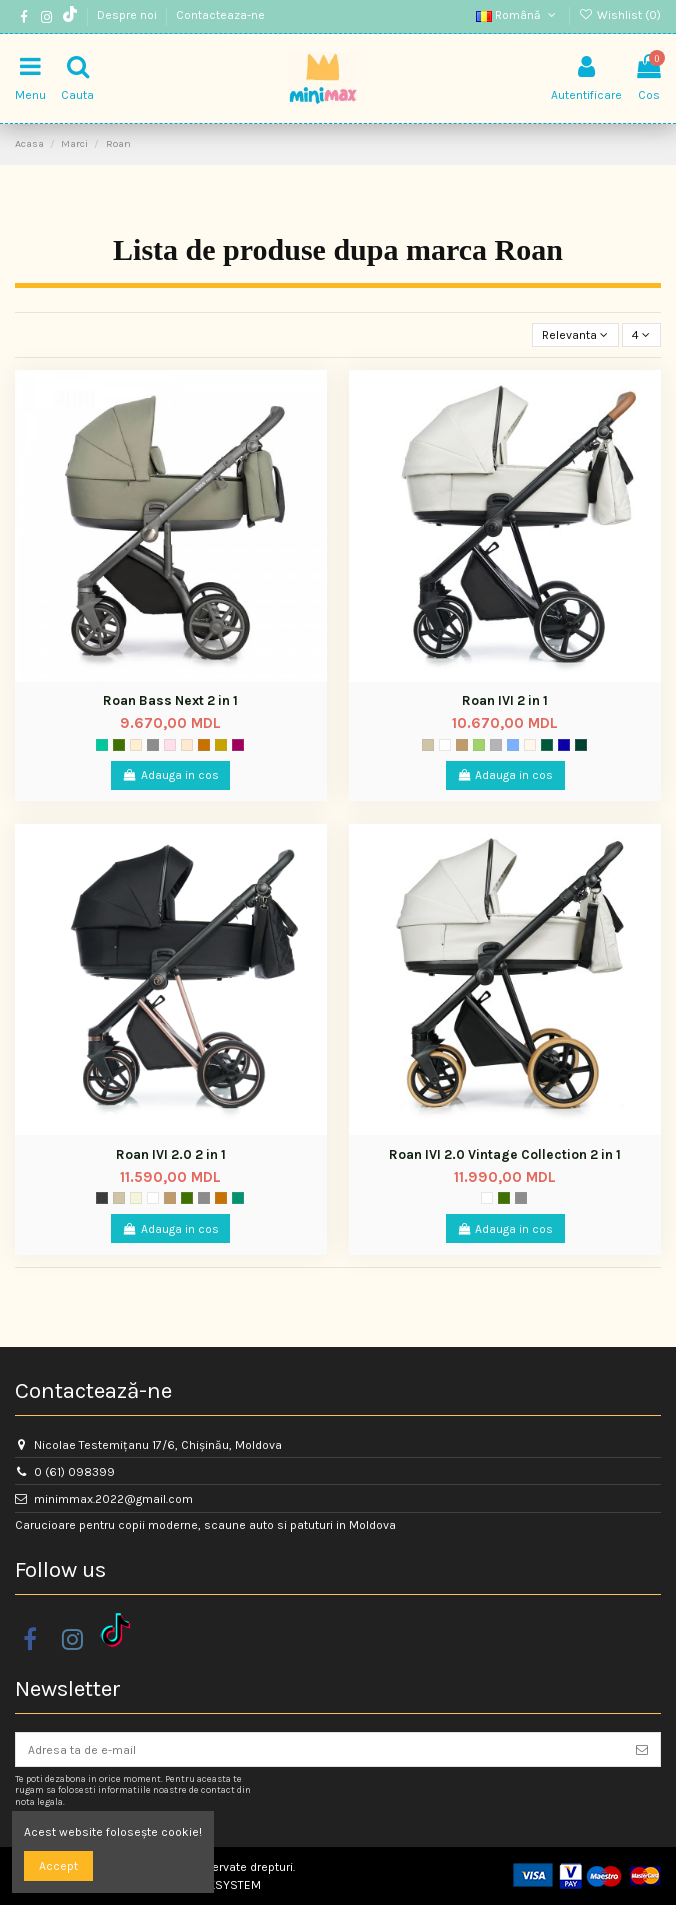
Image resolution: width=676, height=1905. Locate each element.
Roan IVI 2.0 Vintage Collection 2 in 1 (505, 1154)
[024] (204, 745)
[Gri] (496, 745)
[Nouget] (187, 745)
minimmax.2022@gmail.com (113, 1499)
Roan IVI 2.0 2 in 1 (171, 1154)
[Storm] (102, 1198)
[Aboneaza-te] (642, 1749)
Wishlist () (620, 15)
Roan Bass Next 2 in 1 (170, 700)
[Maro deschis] (462, 745)
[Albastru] (513, 745)
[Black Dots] (581, 745)
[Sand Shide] (136, 745)
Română (517, 15)
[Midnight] (564, 745)
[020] (238, 745)
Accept (58, 1866)
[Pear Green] (238, 1198)
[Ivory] (136, 1198)
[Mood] (119, 745)
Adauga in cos (171, 775)
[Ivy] (479, 745)
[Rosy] (170, 745)
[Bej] (221, 745)
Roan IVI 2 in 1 (505, 700)
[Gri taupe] (428, 745)
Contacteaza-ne (220, 15)
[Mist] (445, 745)
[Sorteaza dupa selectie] (575, 335)
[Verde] (102, 745)
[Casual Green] (547, 745)
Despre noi (128, 15)
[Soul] (530, 745)
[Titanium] (153, 745)
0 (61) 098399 (74, 1472)
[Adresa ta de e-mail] (320, 1749)
